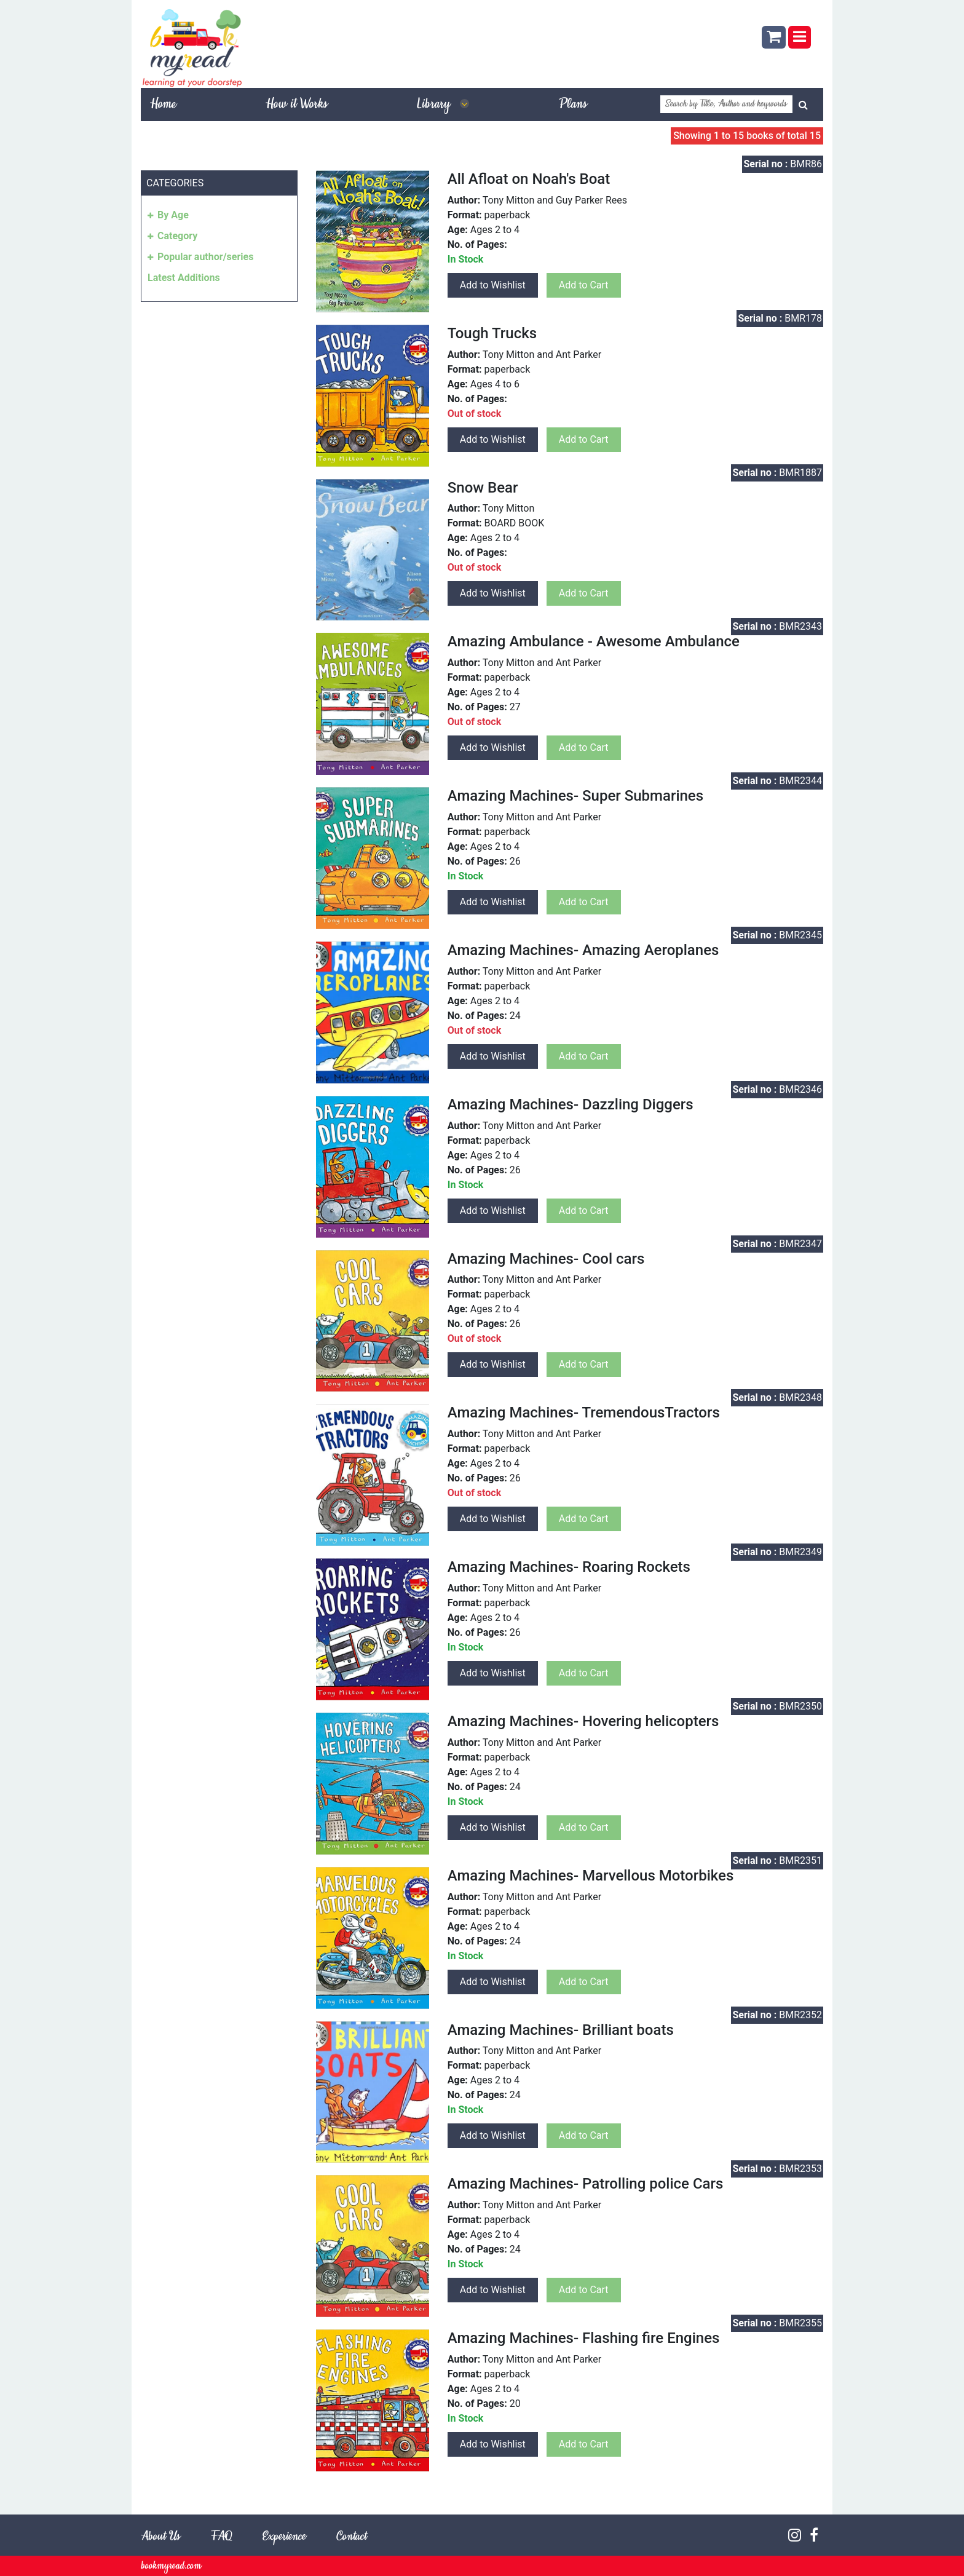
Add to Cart (584, 285)
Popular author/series (205, 257)
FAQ (221, 2537)
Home (163, 104)
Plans (573, 104)
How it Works (296, 104)
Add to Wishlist (493, 285)
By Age (173, 215)
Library (443, 104)
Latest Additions (184, 277)
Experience (284, 2537)
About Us (160, 2537)
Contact (351, 2537)
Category (177, 236)
